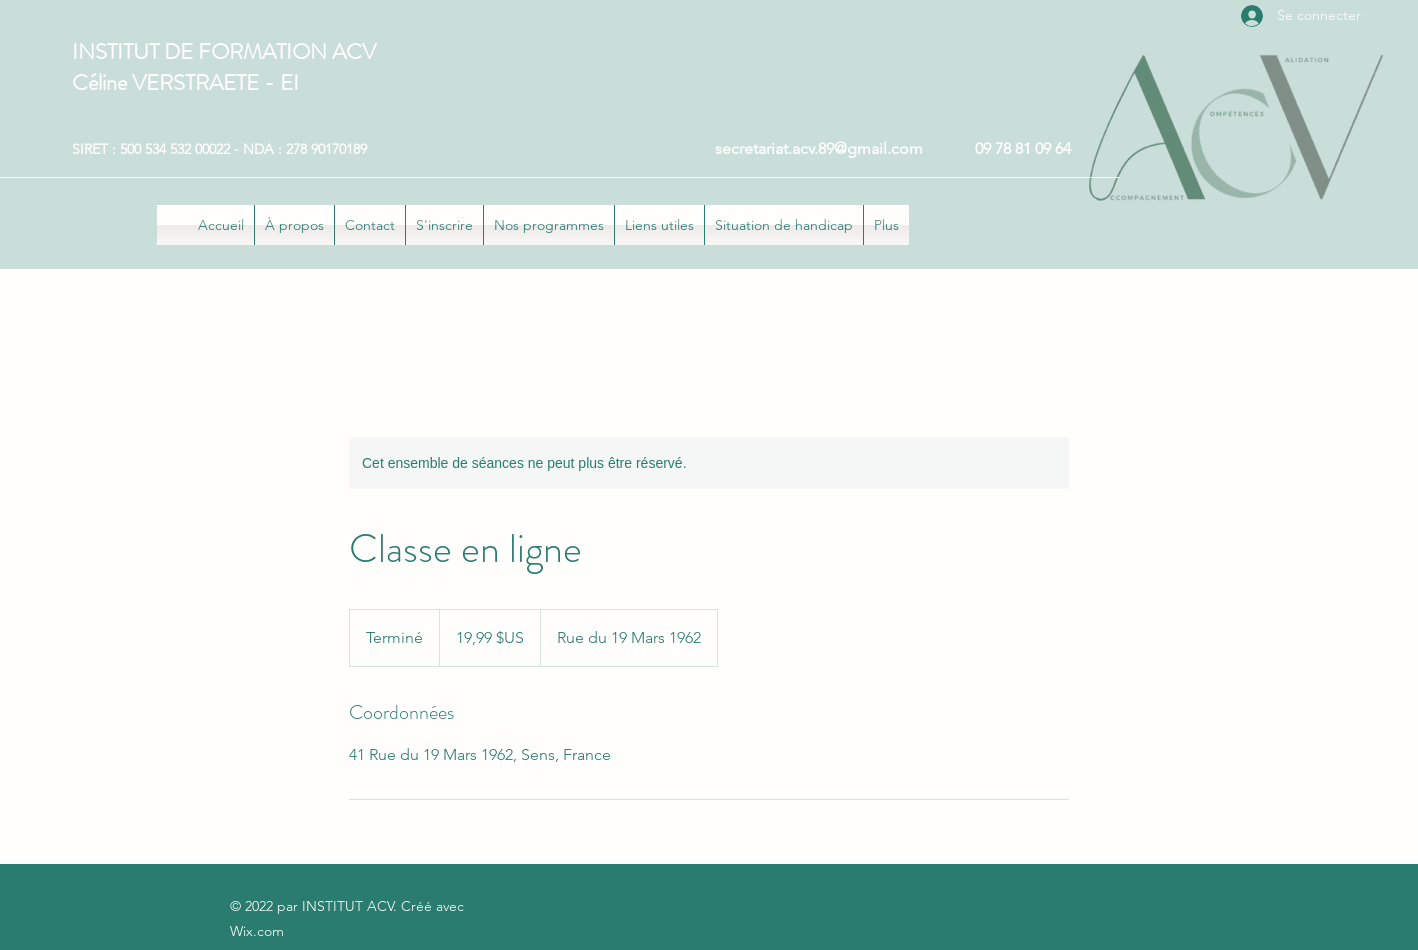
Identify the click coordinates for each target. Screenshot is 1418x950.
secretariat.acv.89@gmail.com (819, 148)
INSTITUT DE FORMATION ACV (224, 51)
